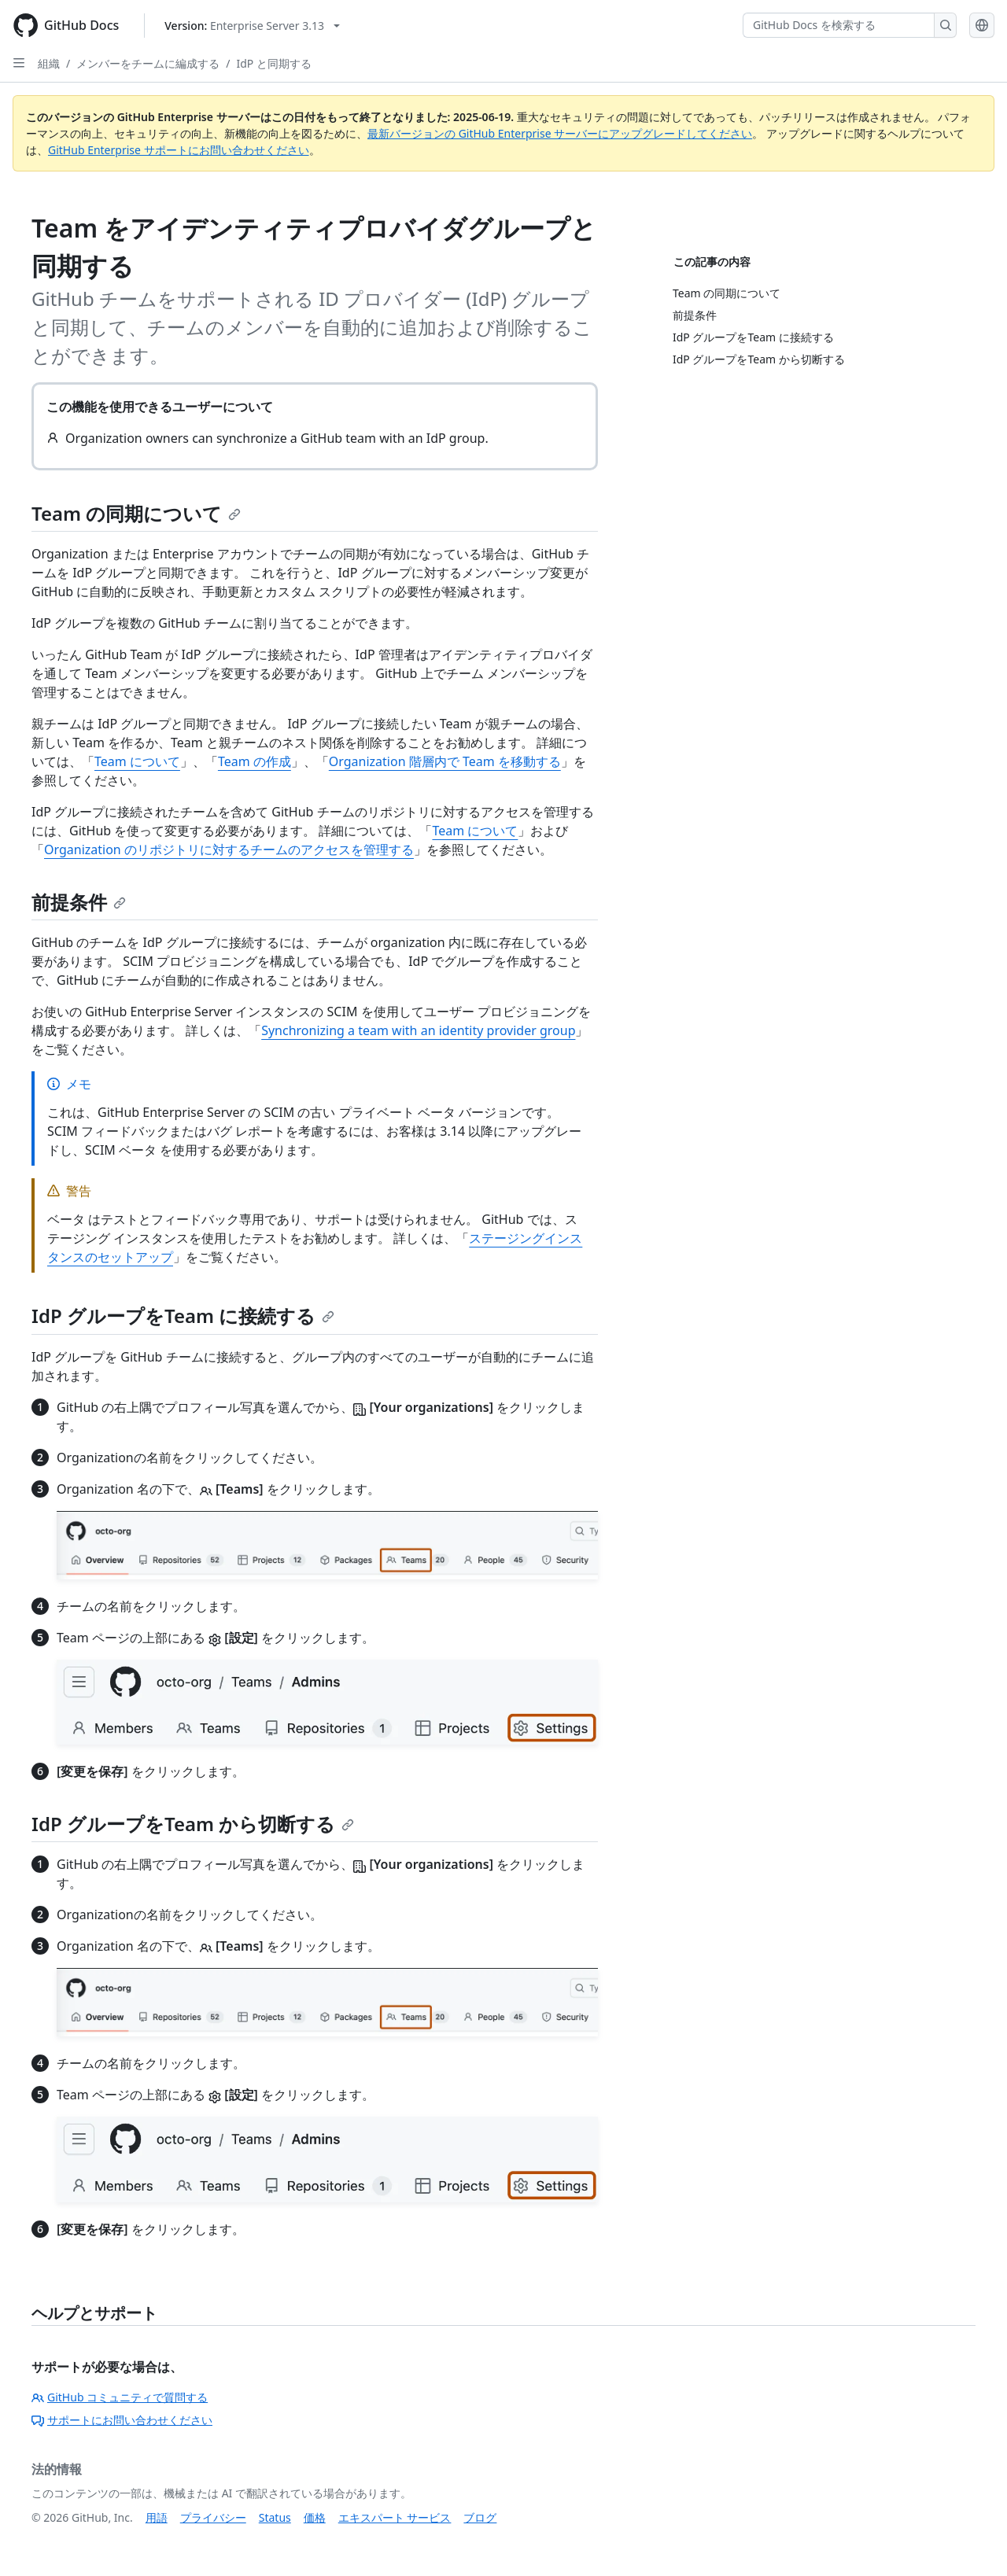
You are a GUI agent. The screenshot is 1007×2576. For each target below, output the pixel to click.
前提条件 (78, 902)
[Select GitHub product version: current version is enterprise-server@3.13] (252, 25)
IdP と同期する (273, 63)
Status (275, 2517)
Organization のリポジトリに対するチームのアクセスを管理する (229, 849)
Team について (137, 761)
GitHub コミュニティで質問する (119, 2397)
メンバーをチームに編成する (147, 63)
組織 (49, 63)
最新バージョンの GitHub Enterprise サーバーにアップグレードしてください (559, 133)
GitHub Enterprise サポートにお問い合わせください (178, 149)
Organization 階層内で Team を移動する (445, 761)
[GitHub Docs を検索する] (838, 25)
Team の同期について (136, 513)
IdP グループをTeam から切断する (192, 1824)
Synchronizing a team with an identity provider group (418, 1030)
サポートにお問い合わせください (121, 2419)
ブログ (479, 2517)
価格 (315, 2517)
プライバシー (213, 2517)
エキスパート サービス (395, 2517)
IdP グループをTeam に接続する (182, 1316)
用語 (157, 2517)
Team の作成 (254, 761)
